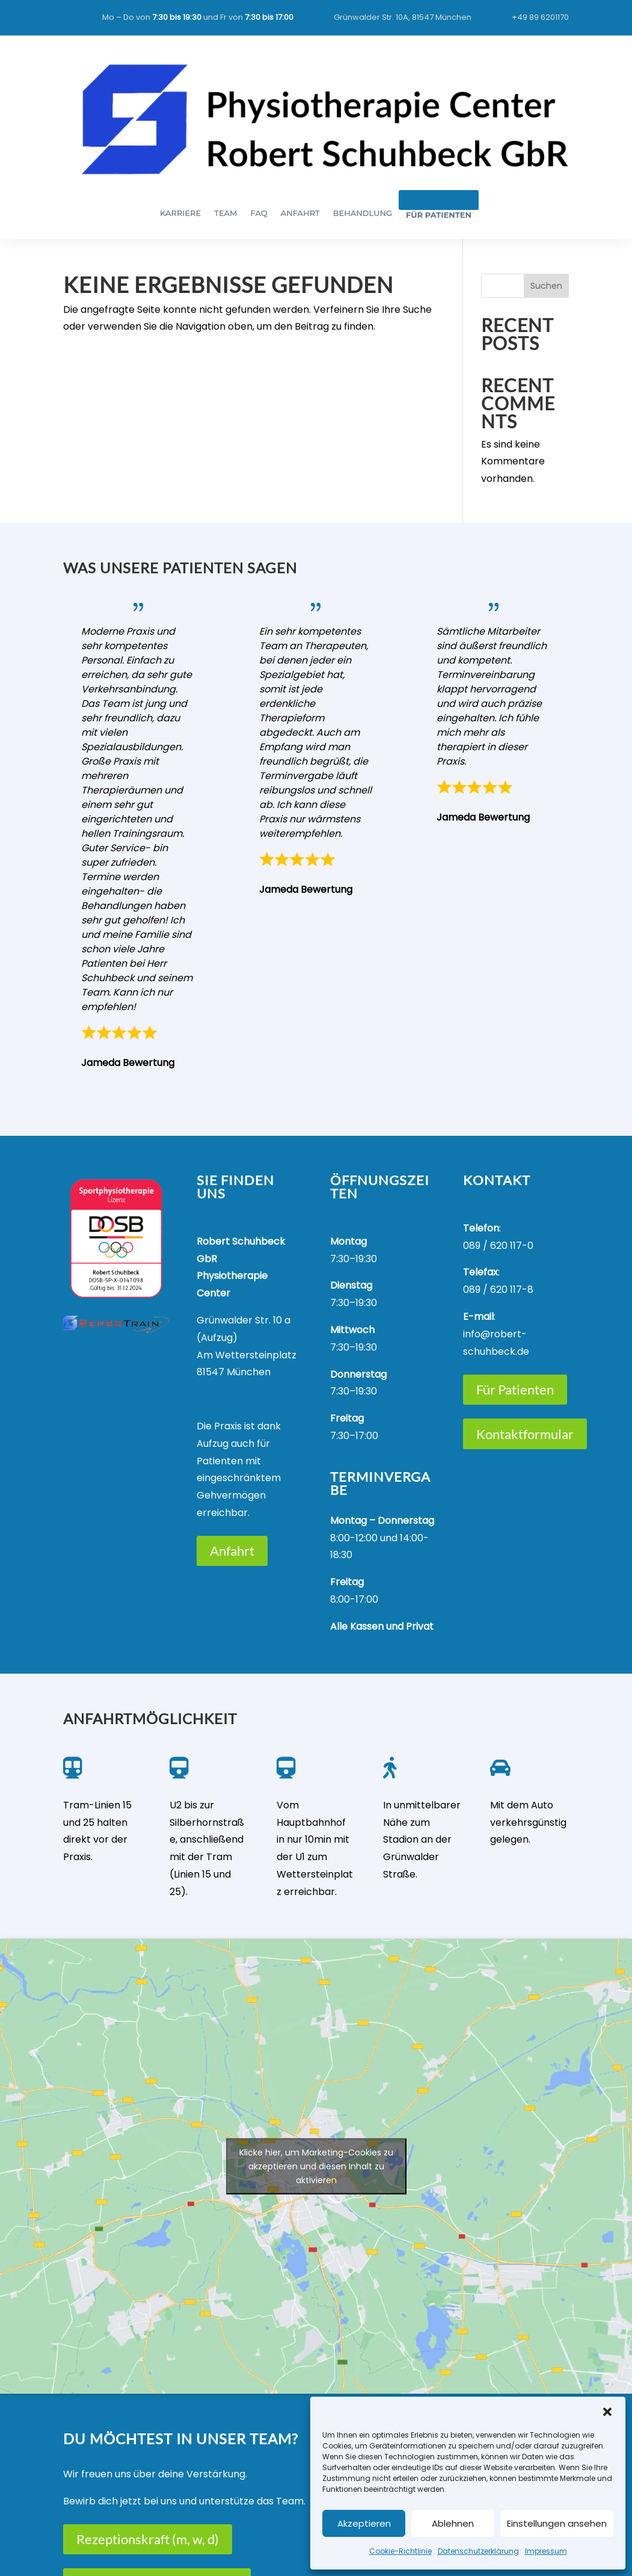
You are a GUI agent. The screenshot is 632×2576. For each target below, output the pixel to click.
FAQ (259, 213)
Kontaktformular (525, 1434)
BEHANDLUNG (362, 213)
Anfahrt (232, 1550)
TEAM (225, 213)
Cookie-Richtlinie (400, 2551)
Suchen (546, 286)
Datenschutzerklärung (478, 2551)
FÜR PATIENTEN (438, 215)
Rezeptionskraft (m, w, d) (147, 2539)
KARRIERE (180, 213)
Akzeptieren (364, 2523)
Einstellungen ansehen (557, 2523)
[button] (607, 2412)
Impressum (546, 2551)
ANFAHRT (300, 213)
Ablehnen (453, 2523)
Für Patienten (515, 1389)
